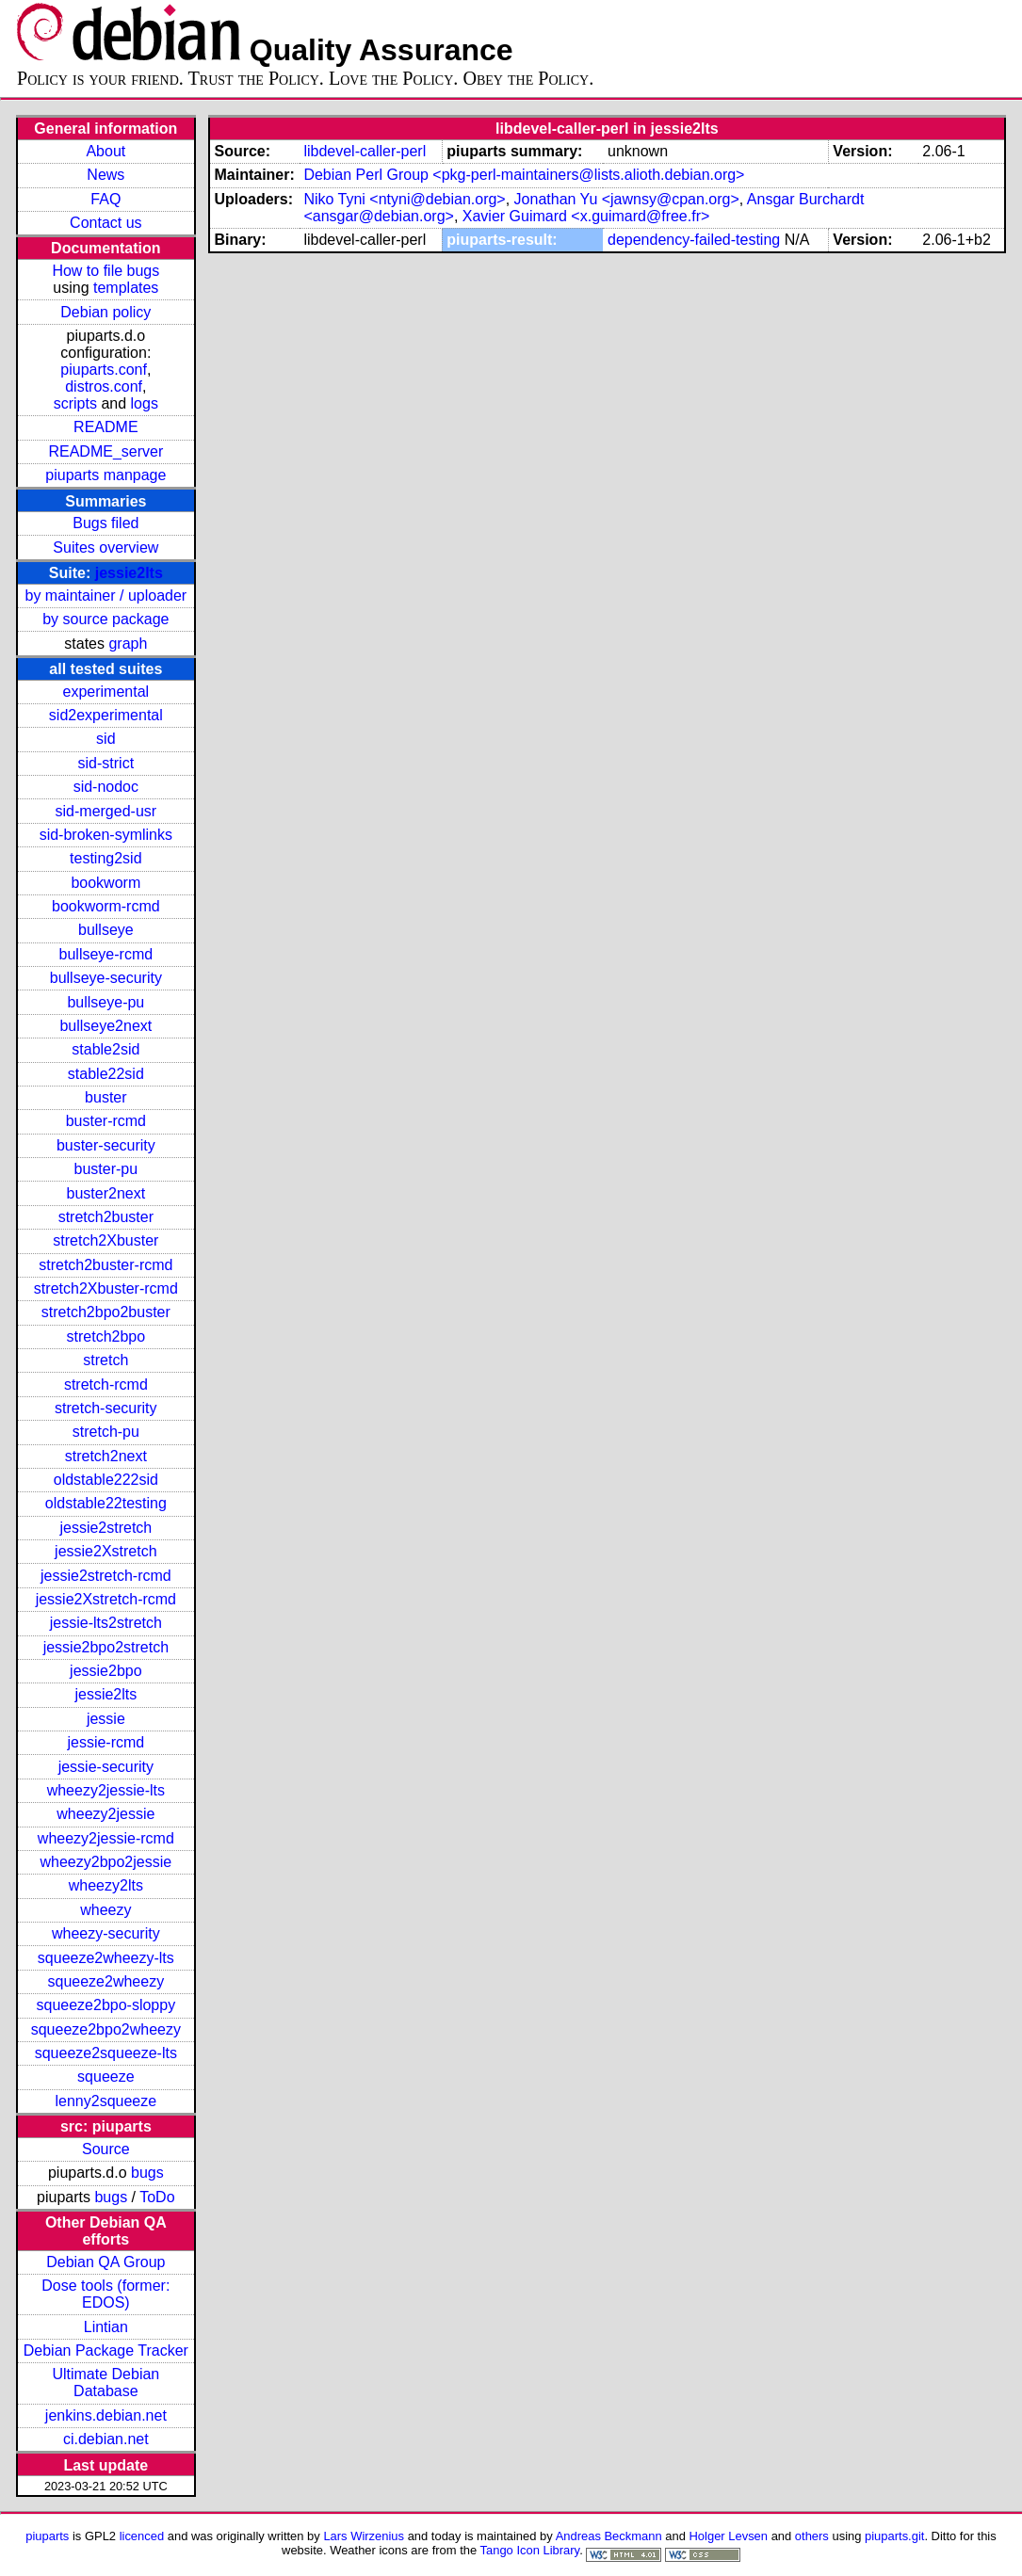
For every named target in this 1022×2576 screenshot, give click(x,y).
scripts (75, 403)
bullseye (106, 930)
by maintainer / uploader (106, 596)
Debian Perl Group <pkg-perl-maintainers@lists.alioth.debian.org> (523, 175)
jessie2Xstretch (106, 1551)
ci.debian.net (106, 2439)
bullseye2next (105, 1026)
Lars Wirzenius (363, 2536)
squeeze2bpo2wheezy (106, 2029)
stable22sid (106, 1074)
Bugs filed (105, 523)
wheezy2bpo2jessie (106, 1862)
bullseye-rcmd (106, 954)
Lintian (106, 2327)
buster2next (106, 1193)
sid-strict (106, 763)
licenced (142, 2536)
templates (125, 288)
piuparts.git (894, 2536)
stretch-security (105, 1408)
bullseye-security (106, 978)
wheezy (105, 1910)
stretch (105, 1360)
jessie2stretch (105, 1528)
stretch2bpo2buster (105, 1312)
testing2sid (106, 858)
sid (105, 739)
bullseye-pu (105, 1002)
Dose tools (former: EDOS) (105, 2294)
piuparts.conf (103, 370)
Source (106, 2149)
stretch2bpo (106, 1336)
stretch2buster (106, 1217)
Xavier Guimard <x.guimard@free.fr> (586, 216)
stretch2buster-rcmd (105, 1265)
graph (127, 644)
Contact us (105, 223)
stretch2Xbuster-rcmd (106, 1288)
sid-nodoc (105, 787)
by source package (105, 619)
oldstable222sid (106, 1480)
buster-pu (106, 1169)
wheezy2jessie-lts (106, 1790)
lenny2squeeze (106, 2101)
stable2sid (105, 1049)
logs (144, 403)
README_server (105, 451)
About (105, 151)
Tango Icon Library (530, 2550)
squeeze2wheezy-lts (106, 1958)
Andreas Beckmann (609, 2536)
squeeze (106, 2077)
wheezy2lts (106, 1885)
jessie (106, 1719)
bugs (147, 2173)
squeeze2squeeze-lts (106, 2053)
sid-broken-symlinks (106, 835)
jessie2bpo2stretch (106, 1647)
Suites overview (105, 547)
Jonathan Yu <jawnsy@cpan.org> (626, 199)
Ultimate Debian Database (105, 2382)
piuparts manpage (105, 475)
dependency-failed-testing (694, 240)
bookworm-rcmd (106, 906)
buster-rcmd (106, 1121)
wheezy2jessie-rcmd (106, 1838)
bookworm (105, 883)
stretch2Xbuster (105, 1240)
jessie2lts (129, 573)
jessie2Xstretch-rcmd (106, 1599)
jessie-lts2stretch (106, 1623)
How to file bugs (105, 271)
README (105, 427)
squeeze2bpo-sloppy (106, 2005)
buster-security (106, 1145)
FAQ (105, 199)
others (812, 2536)
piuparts (47, 2536)
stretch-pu (106, 1432)
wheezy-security (106, 1933)
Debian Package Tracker (106, 2351)
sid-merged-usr (106, 811)
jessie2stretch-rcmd (106, 1576)
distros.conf (103, 386)
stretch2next (106, 1456)
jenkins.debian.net (106, 2415)
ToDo (156, 2197)
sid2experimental (106, 715)
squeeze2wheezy (106, 1981)
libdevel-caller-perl (364, 151)
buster (105, 1097)
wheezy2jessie (105, 1814)
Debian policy (105, 312)
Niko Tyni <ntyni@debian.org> (404, 199)
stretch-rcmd (106, 1385)
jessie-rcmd (105, 1742)
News (105, 175)
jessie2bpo (106, 1671)
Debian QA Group (105, 2262)
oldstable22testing (106, 1503)
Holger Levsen (729, 2536)
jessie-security (106, 1767)
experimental (106, 692)
